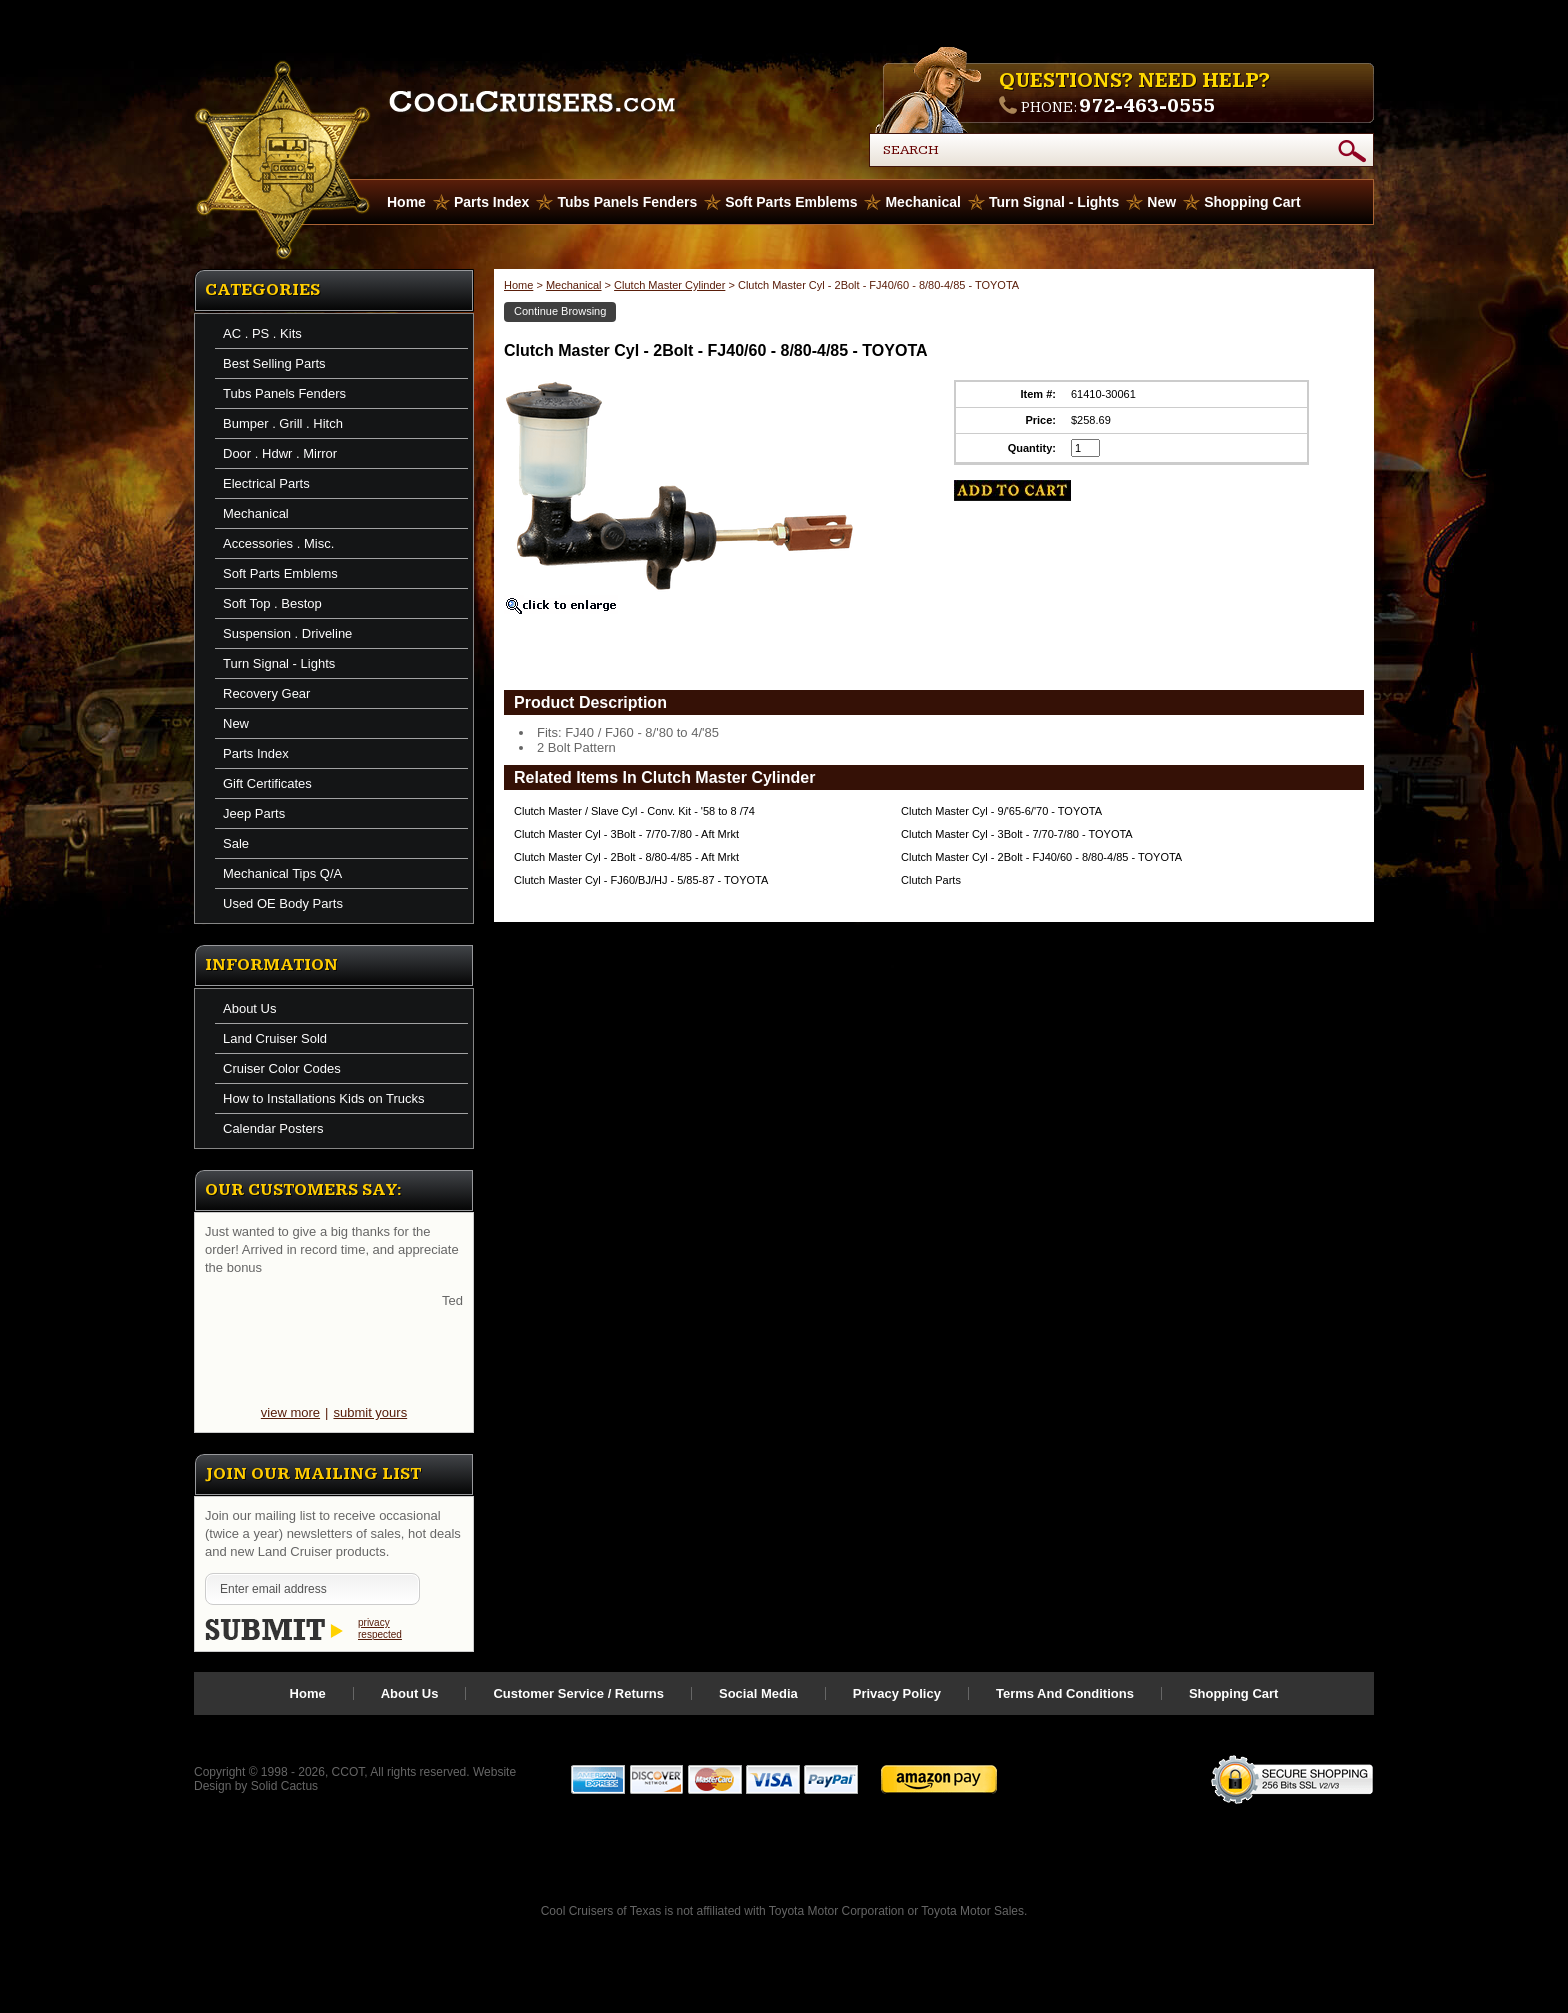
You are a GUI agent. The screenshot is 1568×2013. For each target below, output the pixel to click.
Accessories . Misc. (278, 543)
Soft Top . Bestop (272, 603)
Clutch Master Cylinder (669, 285)
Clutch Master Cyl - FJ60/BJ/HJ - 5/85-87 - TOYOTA (641, 880)
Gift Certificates (267, 783)
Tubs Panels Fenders (627, 202)
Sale (236, 843)
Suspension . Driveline (287, 633)
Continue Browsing (560, 311)
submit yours (370, 1412)
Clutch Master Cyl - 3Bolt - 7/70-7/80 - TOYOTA (1017, 834)
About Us (249, 1008)
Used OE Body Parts (283, 903)
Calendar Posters (273, 1128)
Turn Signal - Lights (1054, 202)
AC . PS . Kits (262, 333)
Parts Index (491, 202)
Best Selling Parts (274, 363)
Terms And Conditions (1065, 1693)
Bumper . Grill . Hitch (283, 423)
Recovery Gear (266, 693)
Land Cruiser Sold (275, 1038)
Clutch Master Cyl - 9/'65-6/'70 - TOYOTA (1001, 811)
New (1161, 202)
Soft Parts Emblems (791, 202)
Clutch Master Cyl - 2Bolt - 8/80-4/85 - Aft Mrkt (626, 857)
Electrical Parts (266, 483)
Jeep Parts (254, 813)
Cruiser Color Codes (282, 1068)
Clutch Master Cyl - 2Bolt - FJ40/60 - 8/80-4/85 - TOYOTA (1041, 857)
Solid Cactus (284, 1786)
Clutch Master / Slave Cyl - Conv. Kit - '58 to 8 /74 (634, 811)
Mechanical (922, 202)
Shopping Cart (1252, 202)
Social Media (758, 1693)
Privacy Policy (897, 1693)
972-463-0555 (1147, 106)
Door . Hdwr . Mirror (280, 453)
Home (518, 285)
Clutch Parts (931, 880)
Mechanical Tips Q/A (282, 873)
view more (290, 1412)
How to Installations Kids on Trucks (324, 1098)
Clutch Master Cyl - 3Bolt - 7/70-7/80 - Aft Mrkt (626, 834)
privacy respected (380, 1628)
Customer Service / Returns (578, 1693)
